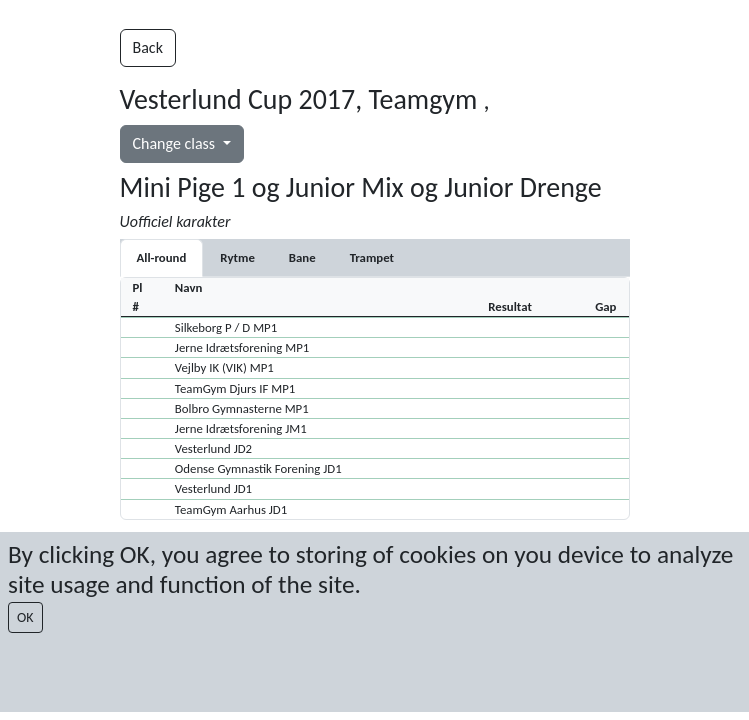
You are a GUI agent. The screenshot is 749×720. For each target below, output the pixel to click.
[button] (375, 327)
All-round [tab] (162, 257)
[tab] (237, 257)
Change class (176, 143)
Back (148, 47)
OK (25, 617)
